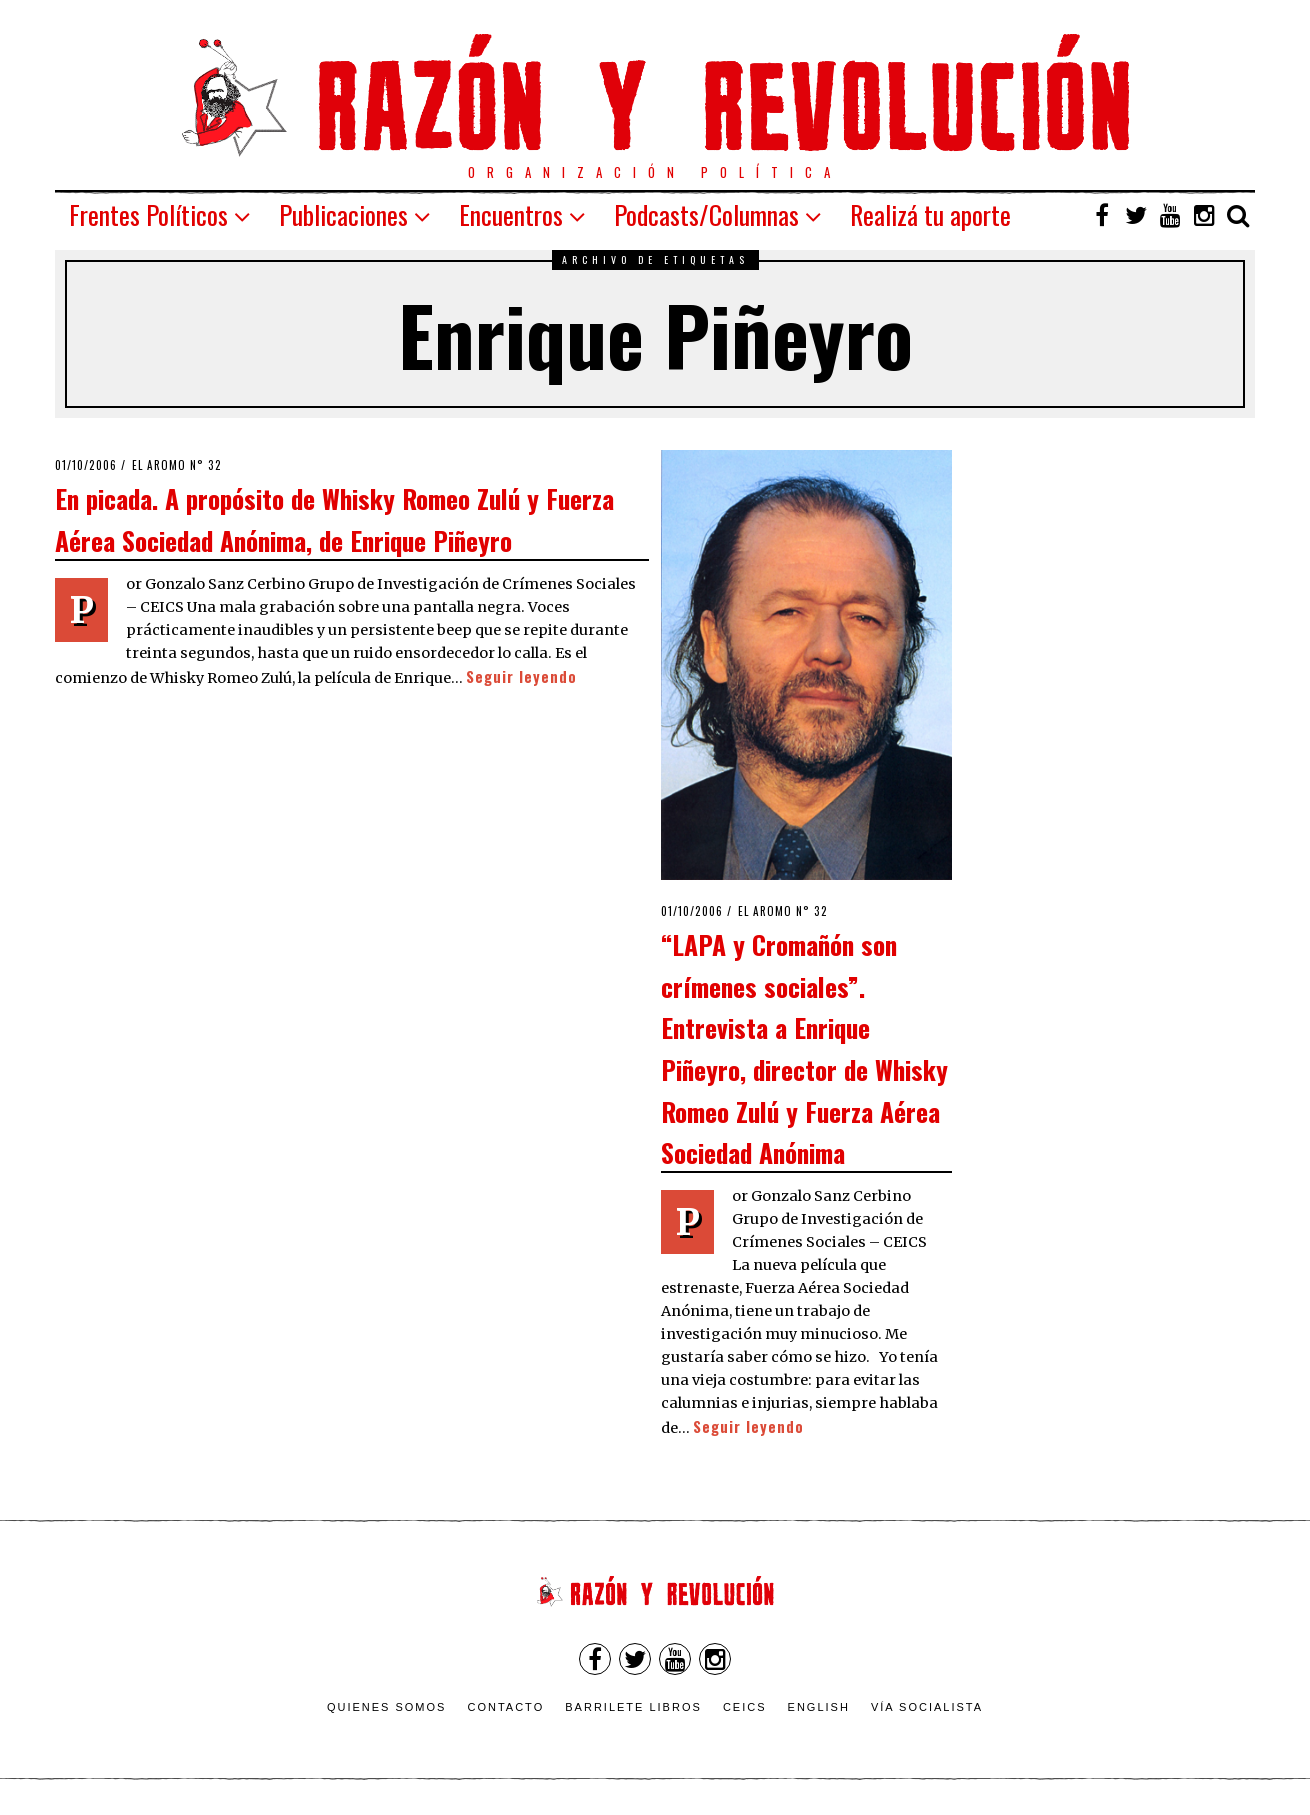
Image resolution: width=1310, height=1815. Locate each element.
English (819, 1707)
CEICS (745, 1707)
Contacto (505, 1707)
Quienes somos (387, 1707)
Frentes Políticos (148, 214)
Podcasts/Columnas (706, 214)
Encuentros (511, 214)
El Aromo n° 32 (177, 465)
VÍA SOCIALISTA (927, 1707)
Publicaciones (343, 214)
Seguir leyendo (521, 676)
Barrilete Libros (633, 1707)
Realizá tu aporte (930, 214)
